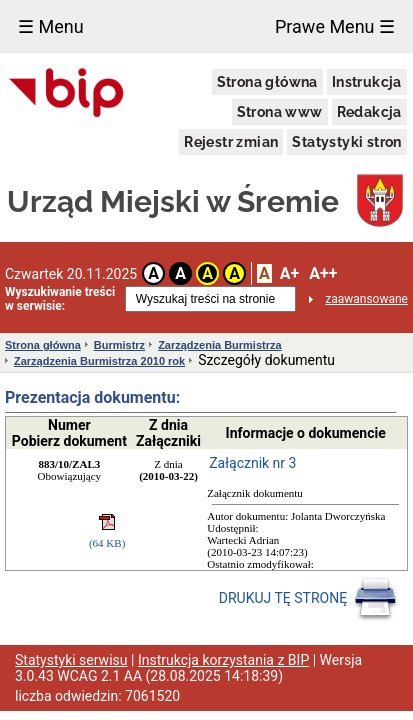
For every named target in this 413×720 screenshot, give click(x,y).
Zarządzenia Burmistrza (219, 345)
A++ (323, 273)
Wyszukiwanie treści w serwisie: (60, 299)
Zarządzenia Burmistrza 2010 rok (99, 361)
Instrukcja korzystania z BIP (223, 660)
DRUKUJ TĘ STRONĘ (308, 599)
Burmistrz (119, 345)
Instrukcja (367, 82)
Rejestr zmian (231, 142)
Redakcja (369, 112)
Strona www (280, 112)
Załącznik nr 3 (252, 463)
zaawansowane (366, 299)
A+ (289, 273)
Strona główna (267, 82)
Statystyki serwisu (71, 660)
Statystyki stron (346, 142)
